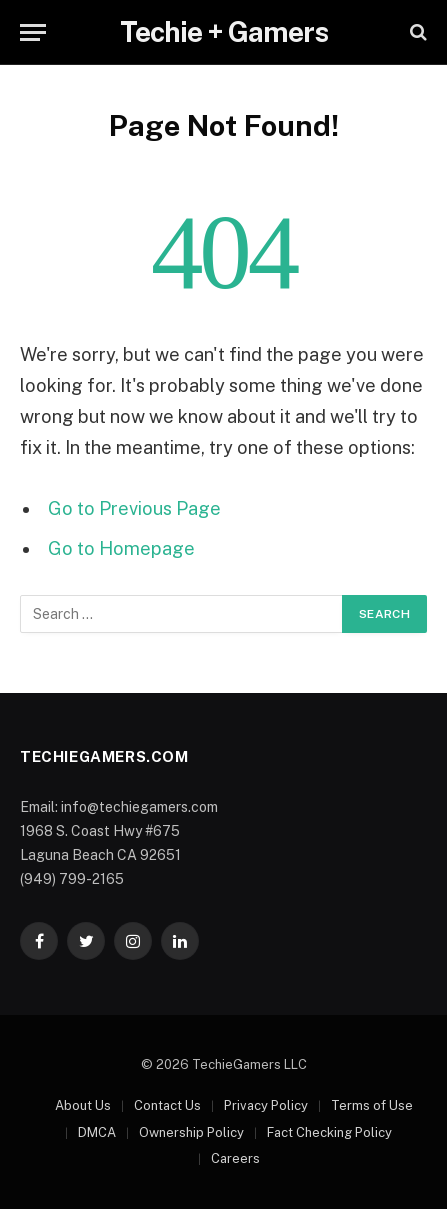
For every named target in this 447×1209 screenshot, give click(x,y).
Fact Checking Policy (329, 1132)
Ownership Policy (191, 1132)
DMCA (97, 1132)
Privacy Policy (266, 1105)
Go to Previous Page (134, 508)
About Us (83, 1105)
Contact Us (167, 1105)
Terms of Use (372, 1105)
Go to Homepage (121, 548)
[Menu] (33, 32)
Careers (235, 1158)
